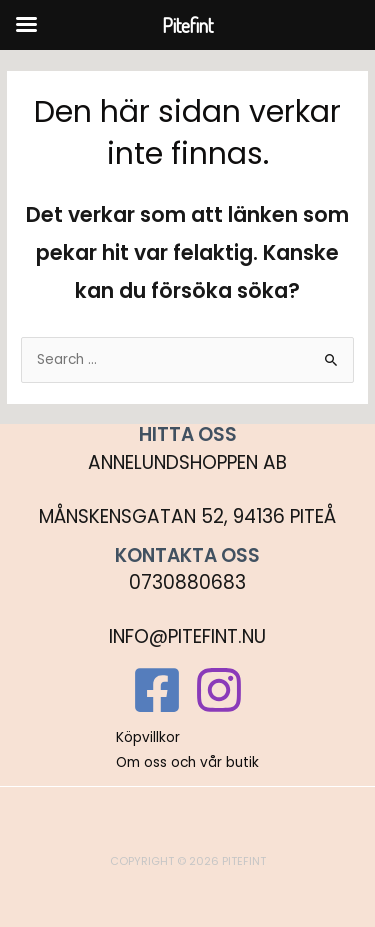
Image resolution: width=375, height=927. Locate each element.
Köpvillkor (148, 737)
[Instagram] (219, 690)
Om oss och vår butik (187, 762)
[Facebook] (157, 690)
